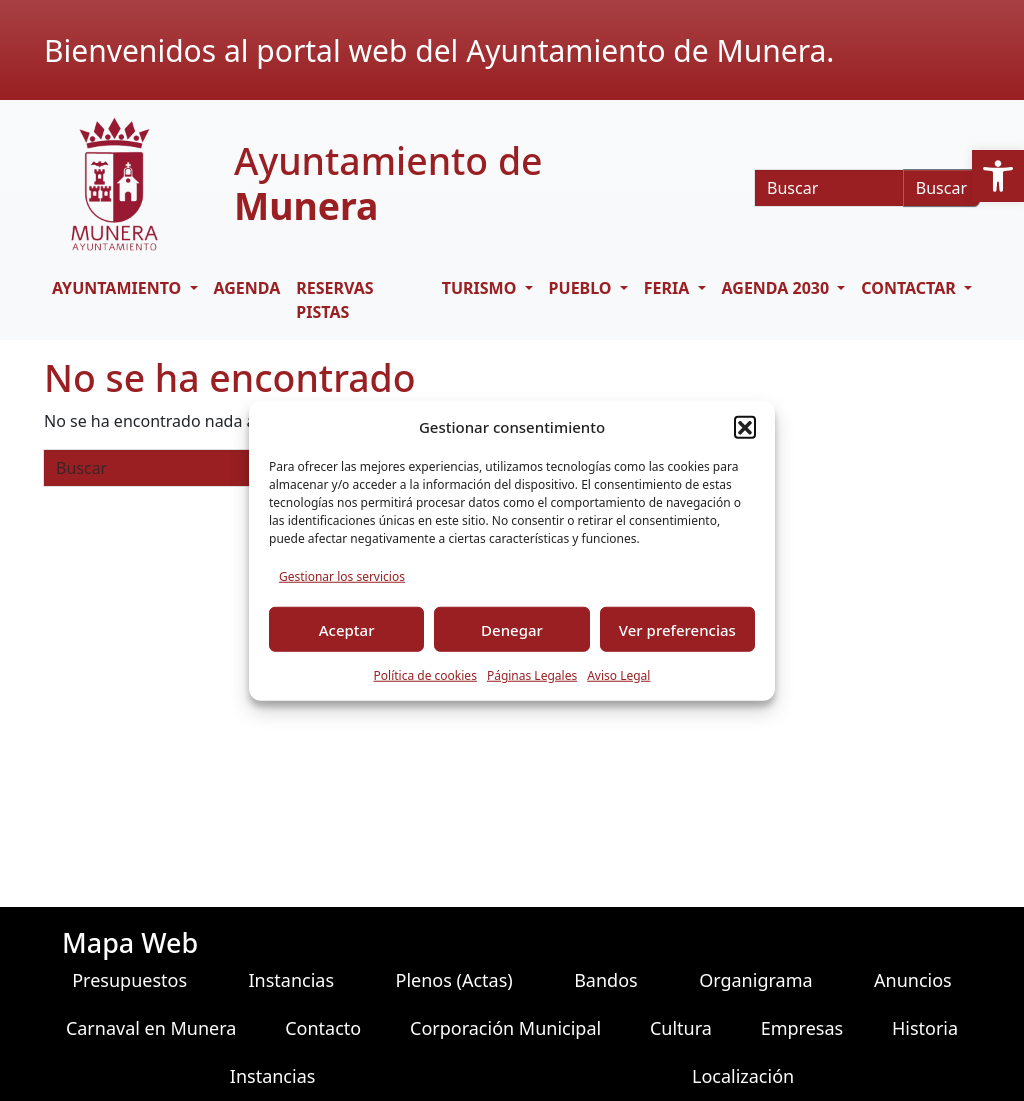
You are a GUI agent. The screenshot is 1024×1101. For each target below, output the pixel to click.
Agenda (247, 288)
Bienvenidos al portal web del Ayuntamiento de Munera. (439, 50)
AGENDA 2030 (778, 288)
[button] (998, 176)
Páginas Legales (532, 675)
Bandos (606, 980)
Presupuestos (129, 980)
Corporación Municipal (505, 1028)
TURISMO (481, 288)
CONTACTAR (910, 288)
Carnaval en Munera (151, 1028)
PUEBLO (582, 288)
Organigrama (755, 980)
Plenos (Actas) (454, 980)
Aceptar (347, 629)
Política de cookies (425, 675)
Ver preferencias (677, 629)
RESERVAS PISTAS (334, 300)
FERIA (669, 288)
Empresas (802, 1028)
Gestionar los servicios (342, 576)
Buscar (941, 188)
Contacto (323, 1028)
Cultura (681, 1028)
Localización (743, 1076)
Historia (925, 1028)
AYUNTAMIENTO (118, 288)
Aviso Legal (618, 675)
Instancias (292, 980)
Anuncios (913, 980)
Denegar (512, 629)
